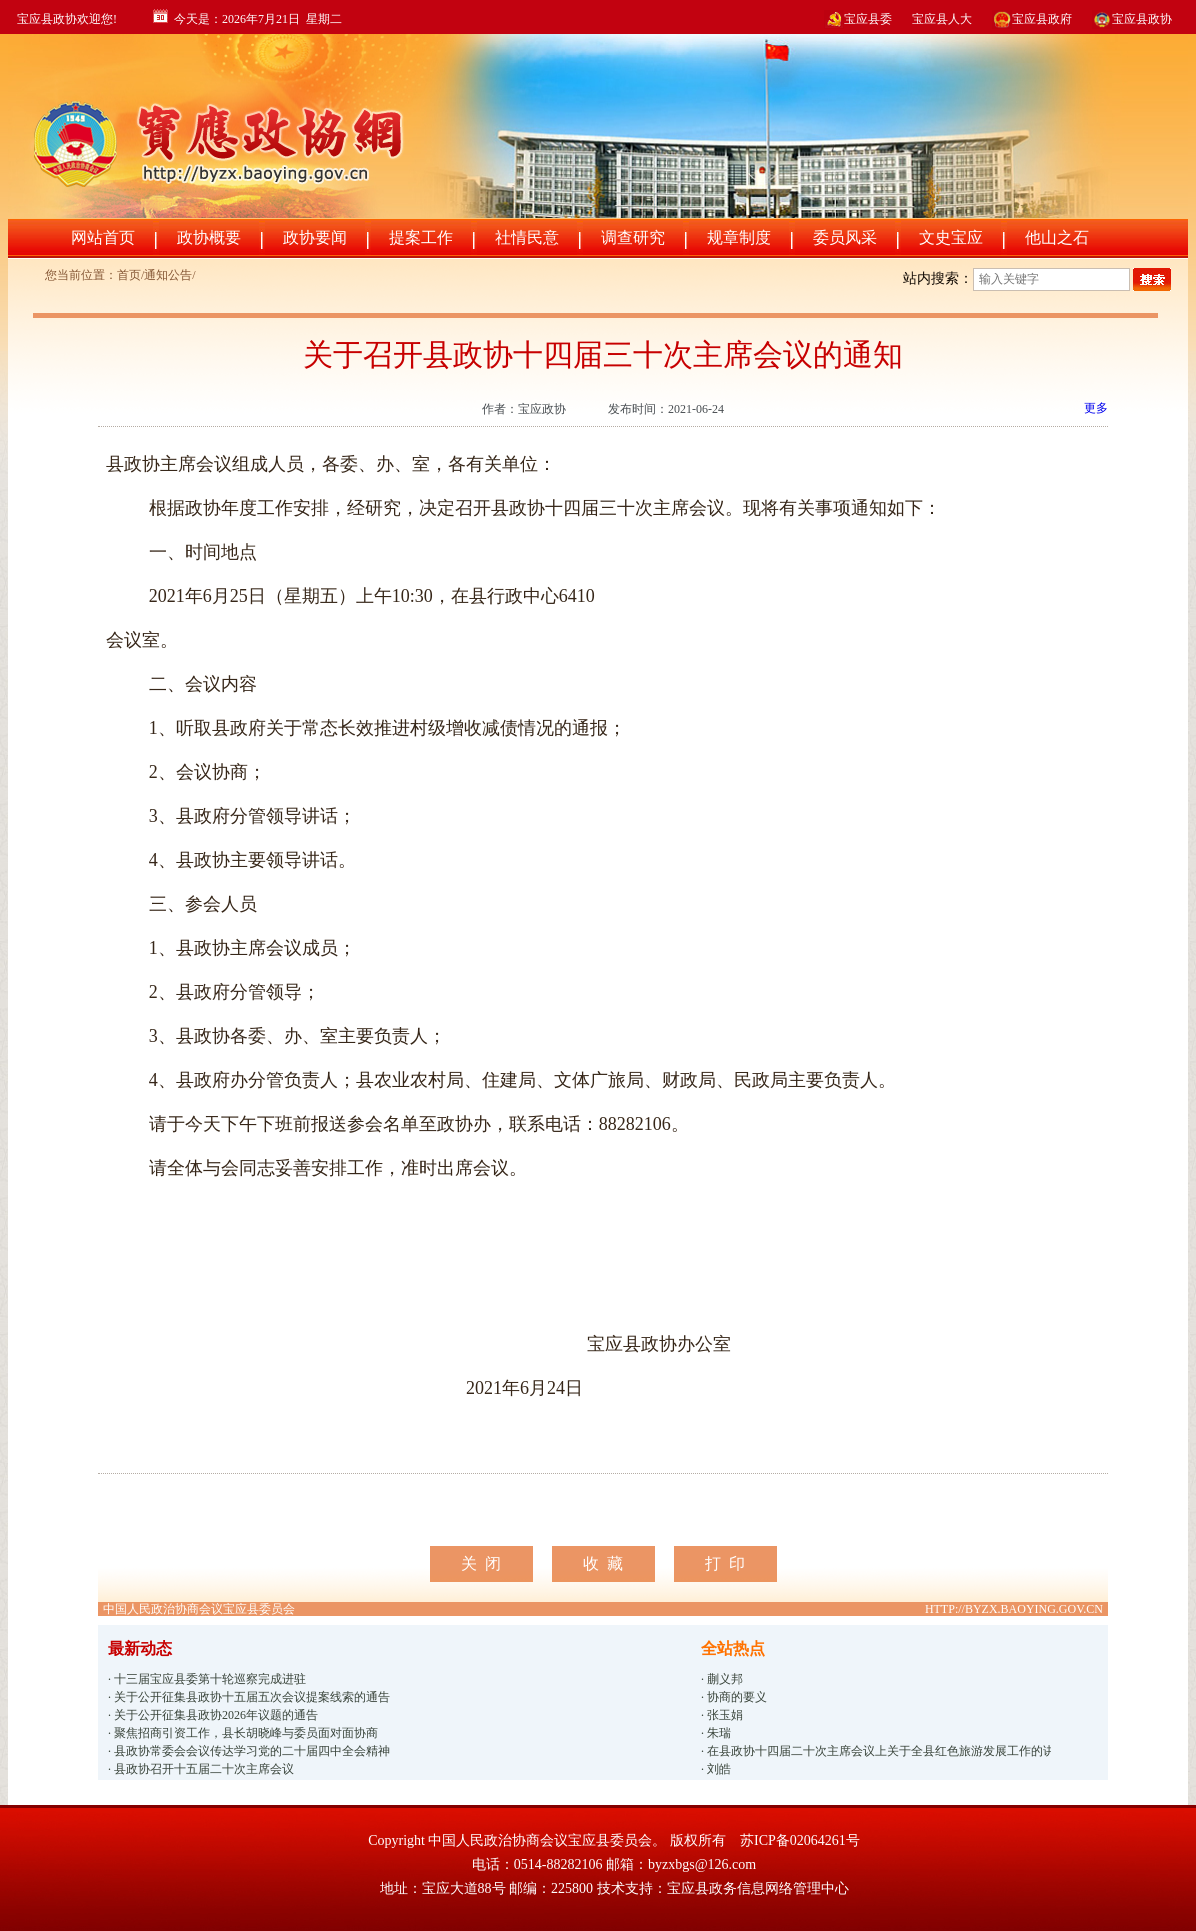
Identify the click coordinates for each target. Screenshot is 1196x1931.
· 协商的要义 (734, 1697)
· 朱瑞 (716, 1733)
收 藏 (603, 1563)
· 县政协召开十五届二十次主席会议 (201, 1769)
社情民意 (527, 237)
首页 (129, 275)
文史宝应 (951, 237)
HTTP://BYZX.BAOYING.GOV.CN (1014, 1609)
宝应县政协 (1132, 19)
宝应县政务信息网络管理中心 (758, 1888)
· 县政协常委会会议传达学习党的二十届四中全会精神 (249, 1751)
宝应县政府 (1032, 19)
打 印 (725, 1563)
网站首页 (103, 237)
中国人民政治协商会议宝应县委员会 (199, 1609)
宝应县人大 (942, 19)
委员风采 (845, 237)
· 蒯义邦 (722, 1679)
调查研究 (633, 237)
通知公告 (168, 275)
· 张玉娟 (722, 1715)
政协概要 (209, 237)
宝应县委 (858, 19)
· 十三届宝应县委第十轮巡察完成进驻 (207, 1679)
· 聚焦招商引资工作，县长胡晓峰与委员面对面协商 (243, 1733)
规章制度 (739, 237)
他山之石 (1057, 237)
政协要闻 (315, 237)
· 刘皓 (716, 1769)
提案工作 (421, 237)
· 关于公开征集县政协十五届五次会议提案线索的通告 (249, 1697)
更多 (1096, 408)
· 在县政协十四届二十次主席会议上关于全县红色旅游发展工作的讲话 (876, 1751)
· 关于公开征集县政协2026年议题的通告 (213, 1715)
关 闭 (481, 1563)
